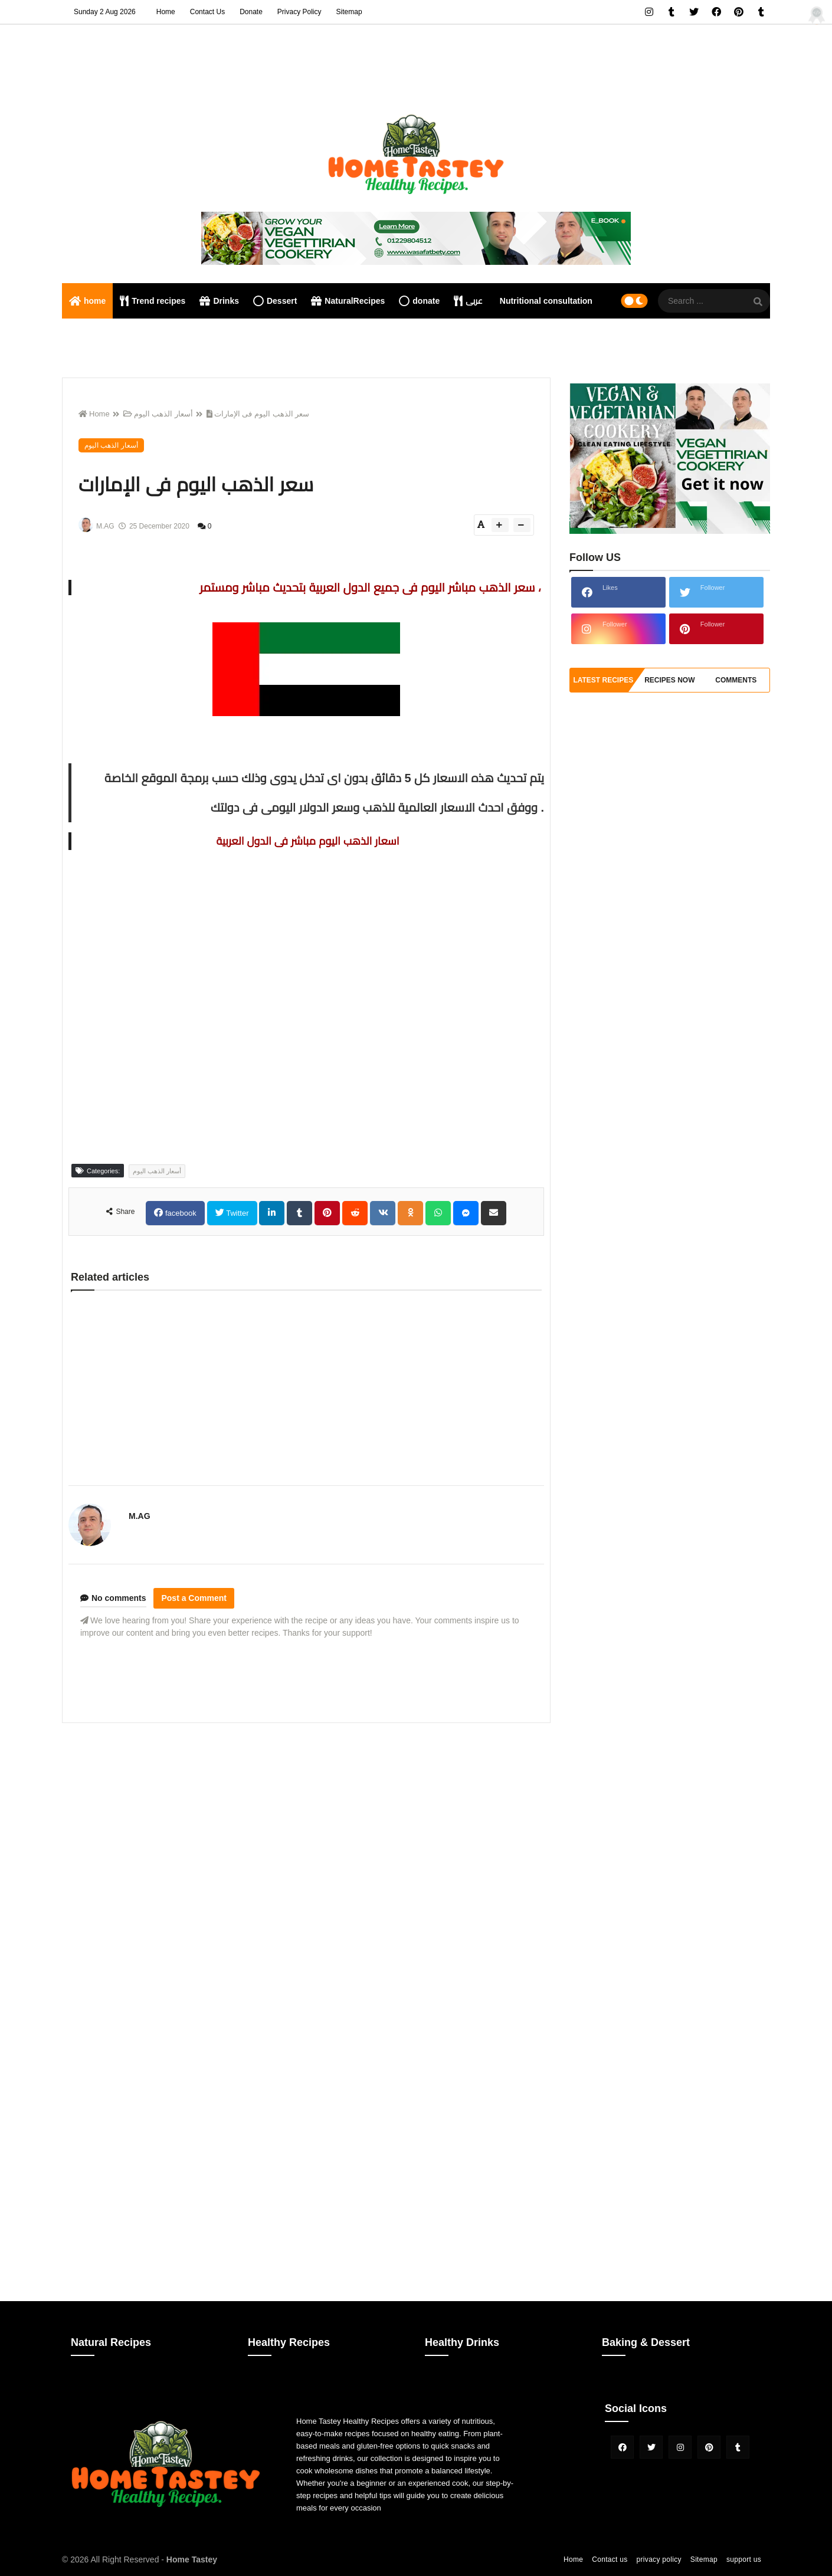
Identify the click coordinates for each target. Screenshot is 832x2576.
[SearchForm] (758, 302)
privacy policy (659, 2559)
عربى (468, 301)
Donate (251, 12)
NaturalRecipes (348, 301)
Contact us (609, 2559)
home (87, 301)
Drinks (219, 301)
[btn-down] (521, 525)
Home (165, 12)
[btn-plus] (500, 525)
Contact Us (207, 12)
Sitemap (349, 12)
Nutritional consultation (546, 301)
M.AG (139, 1516)
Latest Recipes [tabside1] (603, 680)
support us (743, 2559)
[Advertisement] (306, 1814)
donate (419, 301)
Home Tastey (191, 2559)
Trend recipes (152, 301)
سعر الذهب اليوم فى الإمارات (258, 413)
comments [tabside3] (735, 680)
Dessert (275, 301)
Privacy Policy (299, 12)
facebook (179, 1213)
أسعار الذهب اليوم (158, 413)
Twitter (236, 1213)
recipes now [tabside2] (669, 680)
